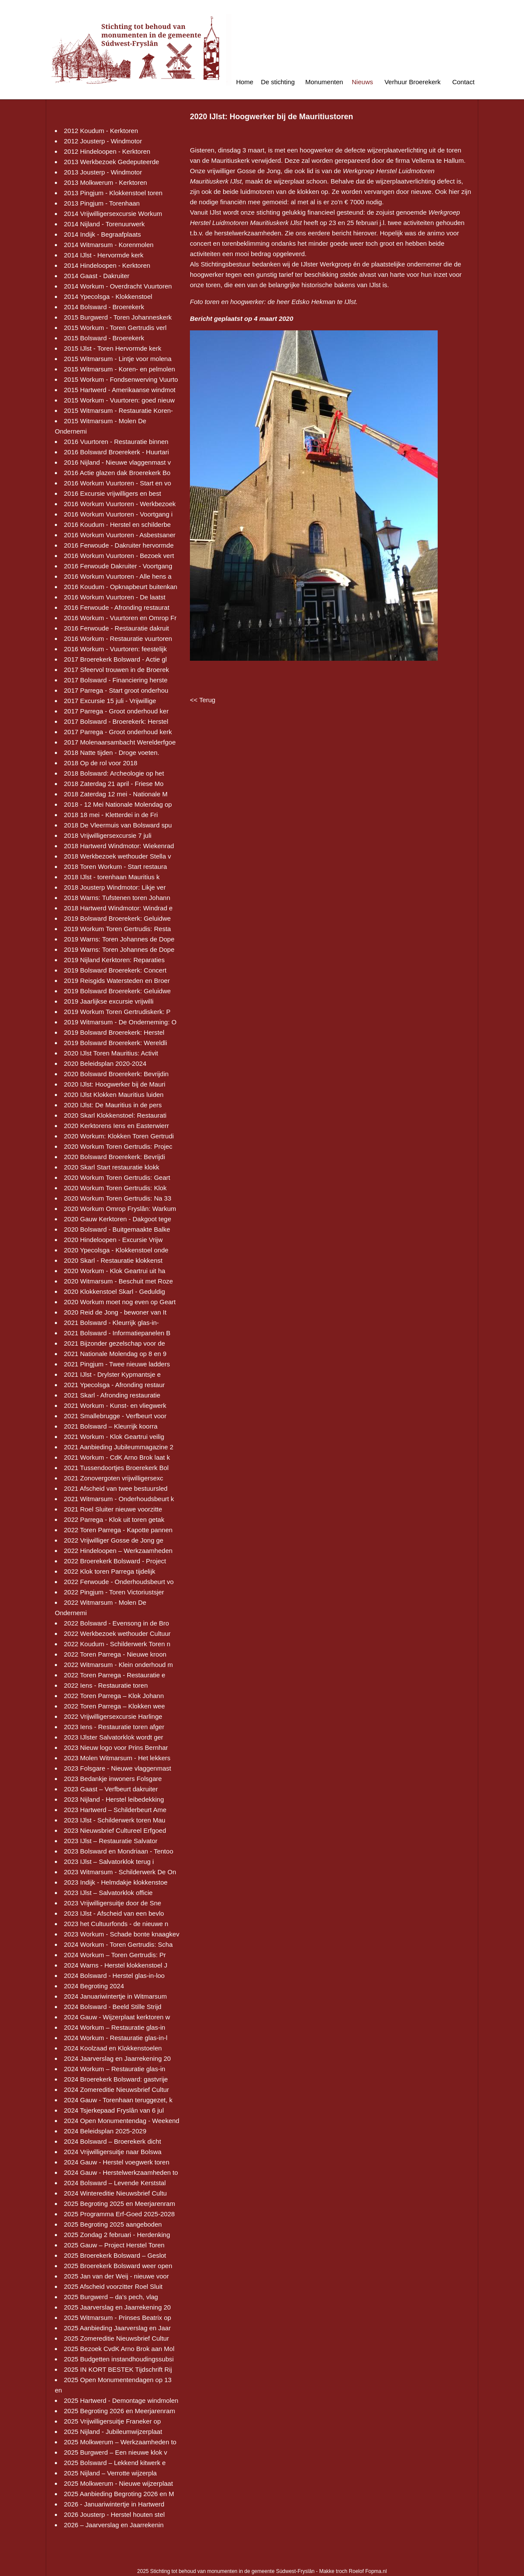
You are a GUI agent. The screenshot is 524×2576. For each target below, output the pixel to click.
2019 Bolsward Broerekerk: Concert (115, 970)
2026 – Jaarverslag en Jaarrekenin (114, 2524)
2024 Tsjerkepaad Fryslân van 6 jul (114, 2110)
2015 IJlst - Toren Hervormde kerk (112, 348)
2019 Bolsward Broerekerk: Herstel (114, 1032)
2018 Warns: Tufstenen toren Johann (117, 897)
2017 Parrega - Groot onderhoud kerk (118, 731)
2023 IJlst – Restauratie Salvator (111, 1840)
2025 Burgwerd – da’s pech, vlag (111, 2296)
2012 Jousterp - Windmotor (103, 141)
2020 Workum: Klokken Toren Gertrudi (119, 1136)
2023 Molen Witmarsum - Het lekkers (117, 1758)
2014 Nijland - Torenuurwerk (104, 224)
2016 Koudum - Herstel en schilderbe (117, 524)
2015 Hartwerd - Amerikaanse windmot (119, 389)
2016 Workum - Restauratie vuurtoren (118, 638)
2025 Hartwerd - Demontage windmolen (121, 2400)
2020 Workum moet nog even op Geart (120, 1301)
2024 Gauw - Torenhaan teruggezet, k (118, 2100)
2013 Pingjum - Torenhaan (102, 203)
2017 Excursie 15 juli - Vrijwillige (110, 700)
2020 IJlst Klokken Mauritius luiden (114, 1094)
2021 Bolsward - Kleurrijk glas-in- (111, 1322)
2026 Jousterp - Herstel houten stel (114, 2514)
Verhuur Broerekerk (413, 82)
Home (244, 82)
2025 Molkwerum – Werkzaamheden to (120, 2442)
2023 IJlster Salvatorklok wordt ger (113, 1737)
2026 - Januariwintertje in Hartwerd (114, 2504)
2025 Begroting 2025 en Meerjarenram (119, 2203)
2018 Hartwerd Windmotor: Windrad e (118, 908)
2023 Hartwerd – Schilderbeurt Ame (115, 1809)
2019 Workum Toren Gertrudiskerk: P (117, 1011)
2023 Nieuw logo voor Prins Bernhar (116, 1747)
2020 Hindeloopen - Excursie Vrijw (113, 1239)
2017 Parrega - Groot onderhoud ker (116, 711)
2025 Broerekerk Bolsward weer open (118, 2265)
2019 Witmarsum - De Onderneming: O (120, 1022)
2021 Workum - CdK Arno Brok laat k (117, 1457)
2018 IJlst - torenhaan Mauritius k (112, 877)
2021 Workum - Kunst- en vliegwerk (115, 1405)
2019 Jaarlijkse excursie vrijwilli (109, 1001)
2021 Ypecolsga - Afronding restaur (114, 1384)
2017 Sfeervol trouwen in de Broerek (116, 669)
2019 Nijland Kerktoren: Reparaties (114, 959)
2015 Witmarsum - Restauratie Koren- (118, 410)
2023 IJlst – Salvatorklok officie (108, 1892)
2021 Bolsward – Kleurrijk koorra (111, 1426)
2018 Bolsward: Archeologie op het (114, 773)
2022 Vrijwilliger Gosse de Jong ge (113, 1540)
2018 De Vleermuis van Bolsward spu (118, 825)
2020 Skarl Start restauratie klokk (111, 1167)
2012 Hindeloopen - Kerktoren (107, 151)
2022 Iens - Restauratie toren (106, 1685)
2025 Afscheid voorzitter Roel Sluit (113, 2286)
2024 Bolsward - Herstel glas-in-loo (114, 1975)
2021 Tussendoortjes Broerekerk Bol (116, 1467)
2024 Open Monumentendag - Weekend (121, 2120)
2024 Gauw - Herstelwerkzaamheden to (121, 2172)
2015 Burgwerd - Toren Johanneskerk (118, 317)
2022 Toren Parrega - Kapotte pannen (118, 1530)
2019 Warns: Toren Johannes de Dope (119, 939)
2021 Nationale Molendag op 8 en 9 (115, 1353)
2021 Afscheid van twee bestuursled (115, 1488)
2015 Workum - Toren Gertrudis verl (115, 327)
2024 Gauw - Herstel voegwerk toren (116, 2162)
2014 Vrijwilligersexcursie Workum (113, 213)
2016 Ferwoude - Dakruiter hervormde (119, 545)
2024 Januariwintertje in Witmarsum (115, 1996)
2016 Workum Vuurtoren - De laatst (114, 597)
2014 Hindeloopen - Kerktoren (107, 265)
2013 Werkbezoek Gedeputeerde (111, 161)
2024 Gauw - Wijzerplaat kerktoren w (117, 2017)
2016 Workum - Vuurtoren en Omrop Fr (120, 617)
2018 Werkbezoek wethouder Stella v (117, 856)
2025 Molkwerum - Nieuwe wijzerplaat (118, 2483)
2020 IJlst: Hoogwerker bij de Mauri (114, 1084)
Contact (463, 82)
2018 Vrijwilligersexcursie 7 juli (108, 835)
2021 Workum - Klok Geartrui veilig (114, 1436)
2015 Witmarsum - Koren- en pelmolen (119, 369)
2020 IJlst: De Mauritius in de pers (113, 1105)
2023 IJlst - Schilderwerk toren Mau (114, 1820)
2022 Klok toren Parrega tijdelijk (109, 1571)
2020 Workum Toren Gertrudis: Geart (117, 1177)
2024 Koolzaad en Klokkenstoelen (113, 2048)
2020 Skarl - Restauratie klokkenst (113, 1260)
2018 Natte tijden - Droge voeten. (111, 752)
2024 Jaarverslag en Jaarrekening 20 (117, 2058)
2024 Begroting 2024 (94, 1986)
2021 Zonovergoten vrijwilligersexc (113, 1478)
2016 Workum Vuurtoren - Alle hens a (117, 576)
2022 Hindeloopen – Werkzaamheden (118, 1550)
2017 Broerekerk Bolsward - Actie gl (115, 659)
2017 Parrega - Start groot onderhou (116, 690)
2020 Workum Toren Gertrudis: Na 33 (117, 1198)
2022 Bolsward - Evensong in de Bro (116, 1623)
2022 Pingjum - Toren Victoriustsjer (114, 1592)
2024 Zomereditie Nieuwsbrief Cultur (116, 2089)
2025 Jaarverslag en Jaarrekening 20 (117, 2307)
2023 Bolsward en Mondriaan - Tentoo (118, 1851)
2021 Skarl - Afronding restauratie (112, 1395)
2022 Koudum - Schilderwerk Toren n (117, 1644)
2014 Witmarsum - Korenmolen (109, 244)
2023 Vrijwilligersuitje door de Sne (112, 1903)
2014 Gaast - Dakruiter (96, 275)
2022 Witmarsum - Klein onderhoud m (118, 1664)
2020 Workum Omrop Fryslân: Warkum (120, 1208)
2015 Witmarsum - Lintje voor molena (117, 358)
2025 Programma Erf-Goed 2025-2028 (119, 2214)
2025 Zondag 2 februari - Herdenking (117, 2234)
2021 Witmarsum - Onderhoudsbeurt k (119, 1498)
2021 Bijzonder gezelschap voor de (114, 1343)
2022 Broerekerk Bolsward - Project (115, 1561)
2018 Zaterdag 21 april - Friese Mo (114, 783)
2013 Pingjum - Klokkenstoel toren (113, 192)
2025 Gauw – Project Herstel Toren (114, 2245)
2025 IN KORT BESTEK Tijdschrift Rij (118, 2369)
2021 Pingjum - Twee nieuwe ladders (117, 1364)
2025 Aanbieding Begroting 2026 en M (119, 2493)
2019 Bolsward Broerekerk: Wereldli (115, 1042)
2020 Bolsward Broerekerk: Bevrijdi (114, 1156)
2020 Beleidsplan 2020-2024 (105, 1063)
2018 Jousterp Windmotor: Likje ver (115, 887)
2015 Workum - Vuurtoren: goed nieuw (119, 400)
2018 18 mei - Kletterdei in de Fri (111, 814)
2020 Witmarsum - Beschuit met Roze (118, 1281)
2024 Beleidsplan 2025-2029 (105, 2131)
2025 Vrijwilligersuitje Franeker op (112, 2421)
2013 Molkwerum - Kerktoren (105, 182)
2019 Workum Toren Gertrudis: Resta (117, 928)
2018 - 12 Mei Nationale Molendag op (118, 804)
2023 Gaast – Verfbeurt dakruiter (111, 1789)
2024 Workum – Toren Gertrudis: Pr (115, 1954)
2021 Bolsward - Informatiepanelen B (117, 1333)
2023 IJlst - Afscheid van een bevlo (114, 1913)
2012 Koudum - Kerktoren (101, 130)
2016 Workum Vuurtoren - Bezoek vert (119, 555)
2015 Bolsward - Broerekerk (104, 338)
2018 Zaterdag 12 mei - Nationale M (115, 794)
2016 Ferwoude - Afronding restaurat (116, 607)
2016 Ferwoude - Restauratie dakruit (116, 628)
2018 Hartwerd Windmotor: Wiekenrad (119, 845)
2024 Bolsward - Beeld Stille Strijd (112, 2006)
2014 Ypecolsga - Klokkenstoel (108, 296)
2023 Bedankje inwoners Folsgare (113, 1778)
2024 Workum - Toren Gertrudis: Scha (118, 1944)
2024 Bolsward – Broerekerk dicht (112, 2141)
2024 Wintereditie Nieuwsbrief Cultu (115, 2193)
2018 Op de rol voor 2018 (100, 763)
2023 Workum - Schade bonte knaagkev (121, 1934)
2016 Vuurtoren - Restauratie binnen (116, 441)
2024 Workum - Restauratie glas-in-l (115, 2037)
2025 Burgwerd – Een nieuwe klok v (115, 2452)
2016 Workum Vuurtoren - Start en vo (117, 483)
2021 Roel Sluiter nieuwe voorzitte (113, 1509)
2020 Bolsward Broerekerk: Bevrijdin (116, 1073)
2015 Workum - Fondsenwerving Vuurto (121, 379)
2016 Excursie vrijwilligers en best (112, 493)
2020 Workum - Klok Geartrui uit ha (114, 1270)
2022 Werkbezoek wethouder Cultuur (117, 1633)
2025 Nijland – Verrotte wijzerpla (110, 2473)
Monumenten (324, 82)
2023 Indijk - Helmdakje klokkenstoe (115, 1882)
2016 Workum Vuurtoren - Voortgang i (118, 514)
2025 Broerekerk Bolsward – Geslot (115, 2255)
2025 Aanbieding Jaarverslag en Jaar (117, 2328)
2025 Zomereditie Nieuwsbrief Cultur (116, 2338)
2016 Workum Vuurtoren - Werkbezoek (120, 503)
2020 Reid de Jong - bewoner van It (115, 1312)
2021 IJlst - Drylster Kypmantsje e (112, 1374)
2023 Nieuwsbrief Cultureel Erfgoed (115, 1830)
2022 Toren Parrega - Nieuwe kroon (115, 1654)
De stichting (277, 82)
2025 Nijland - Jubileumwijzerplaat (113, 2431)
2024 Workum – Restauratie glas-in (114, 2027)
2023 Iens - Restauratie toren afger (114, 1726)
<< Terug (202, 699)
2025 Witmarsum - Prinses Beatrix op (117, 2317)
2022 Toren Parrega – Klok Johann (114, 1695)
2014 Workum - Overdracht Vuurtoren (118, 286)
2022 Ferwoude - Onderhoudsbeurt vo (119, 1581)
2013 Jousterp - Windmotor (103, 172)
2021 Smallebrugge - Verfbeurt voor (115, 1415)
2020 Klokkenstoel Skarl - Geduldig (114, 1291)
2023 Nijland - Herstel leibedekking (114, 1799)
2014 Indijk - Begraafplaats (102, 234)
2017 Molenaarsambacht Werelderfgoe (120, 742)
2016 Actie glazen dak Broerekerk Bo (117, 472)
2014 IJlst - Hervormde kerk (103, 255)
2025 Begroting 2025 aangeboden (113, 2224)
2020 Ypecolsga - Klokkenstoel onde (116, 1250)
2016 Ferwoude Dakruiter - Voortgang (118, 566)
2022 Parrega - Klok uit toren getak (114, 1519)
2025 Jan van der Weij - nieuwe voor (116, 2276)
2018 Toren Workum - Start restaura (115, 866)
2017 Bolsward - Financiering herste (115, 680)
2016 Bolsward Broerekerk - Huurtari (116, 452)
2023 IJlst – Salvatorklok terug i (109, 1861)
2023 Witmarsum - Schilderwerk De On (120, 1872)
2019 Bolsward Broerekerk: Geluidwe (117, 918)
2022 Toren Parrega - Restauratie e (114, 1675)
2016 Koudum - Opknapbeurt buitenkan (120, 586)
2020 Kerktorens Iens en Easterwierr (116, 1125)
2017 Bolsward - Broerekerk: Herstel (116, 721)
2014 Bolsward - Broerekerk (104, 307)
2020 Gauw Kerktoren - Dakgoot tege (117, 1219)
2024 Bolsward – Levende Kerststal (115, 2182)
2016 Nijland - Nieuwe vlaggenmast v (117, 462)
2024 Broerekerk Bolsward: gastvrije (116, 2079)
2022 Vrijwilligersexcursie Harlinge (113, 1716)
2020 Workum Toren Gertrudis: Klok (115, 1187)
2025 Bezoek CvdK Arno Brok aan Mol (119, 2348)
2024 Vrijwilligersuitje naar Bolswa (112, 2151)
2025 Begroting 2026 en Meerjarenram (119, 2410)
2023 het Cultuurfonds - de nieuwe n (116, 1923)
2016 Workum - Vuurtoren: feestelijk (115, 649)
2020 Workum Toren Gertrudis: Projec (118, 1146)
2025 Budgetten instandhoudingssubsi (119, 2359)
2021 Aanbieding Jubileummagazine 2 (119, 1447)
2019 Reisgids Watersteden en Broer (117, 980)
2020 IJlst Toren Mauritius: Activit (111, 1053)
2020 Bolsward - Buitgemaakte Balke (117, 1229)
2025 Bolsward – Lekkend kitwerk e (115, 2462)
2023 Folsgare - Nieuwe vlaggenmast (117, 1768)
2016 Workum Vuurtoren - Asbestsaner (119, 535)
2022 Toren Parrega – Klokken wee (114, 1706)
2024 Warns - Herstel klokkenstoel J (115, 1965)
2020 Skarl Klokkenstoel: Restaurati (115, 1115)
